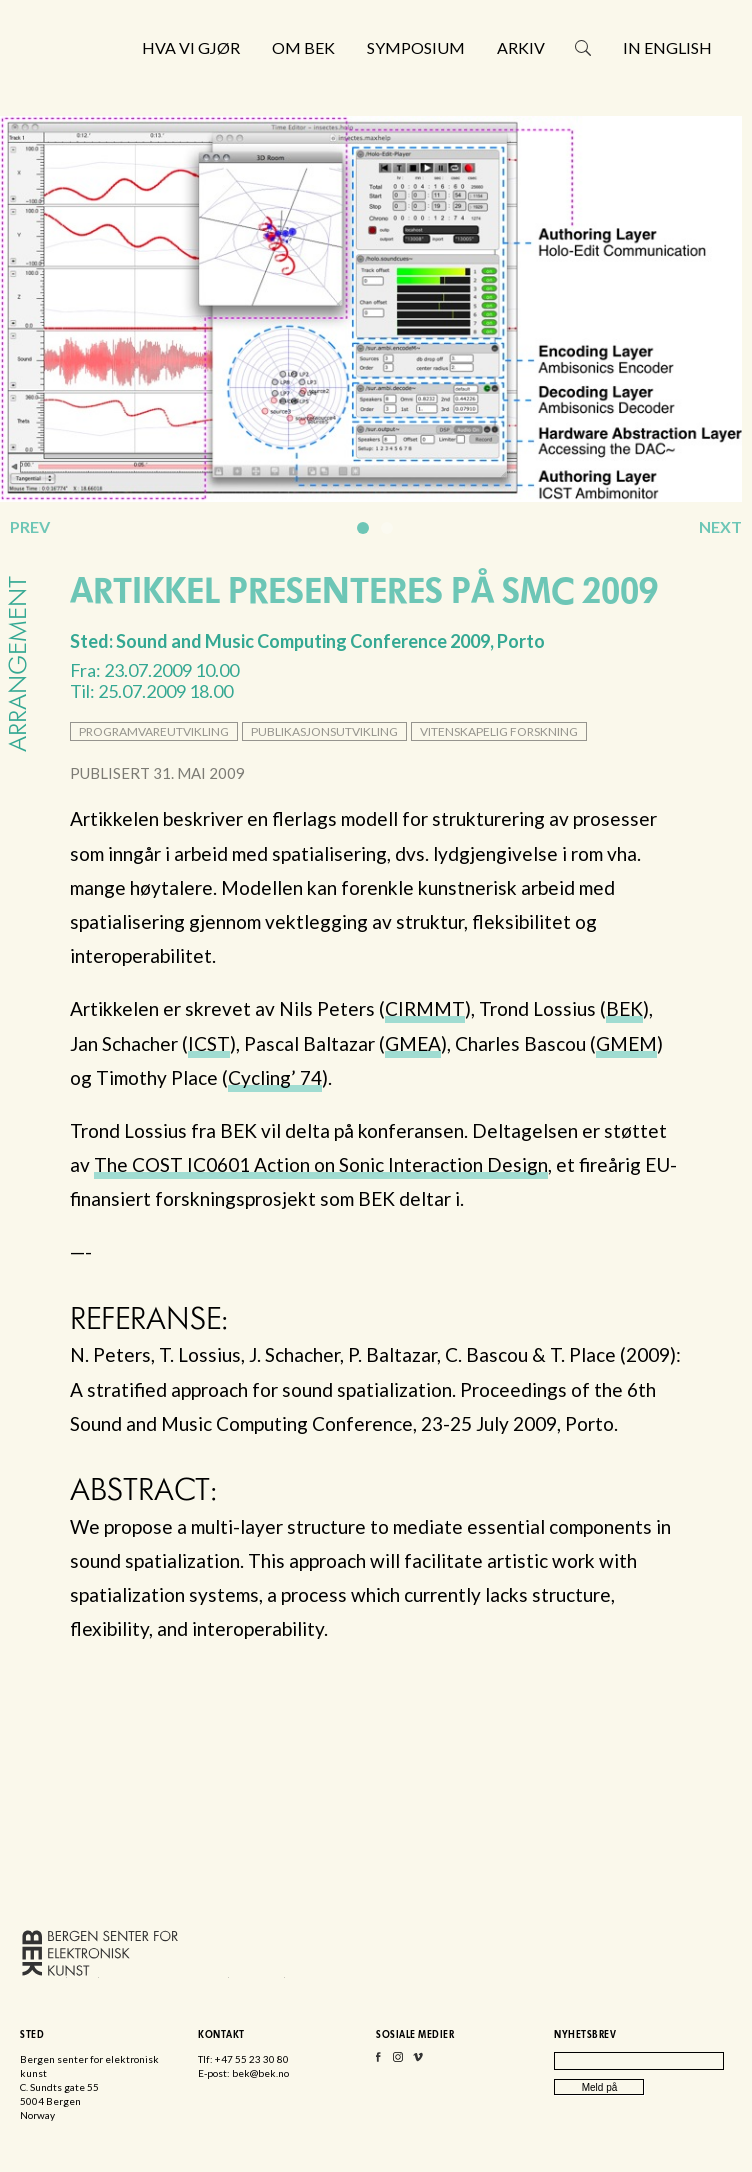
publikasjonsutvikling (324, 731)
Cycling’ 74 (275, 1077)
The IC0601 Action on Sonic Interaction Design (321, 1164)
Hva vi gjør (191, 48)
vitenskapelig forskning (499, 731)
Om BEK (303, 48)
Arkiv (521, 48)
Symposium (416, 48)
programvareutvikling (154, 731)
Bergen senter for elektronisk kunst (111, 97)
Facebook (378, 2061)
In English (667, 48)
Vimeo (418, 2061)
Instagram (398, 2061)
